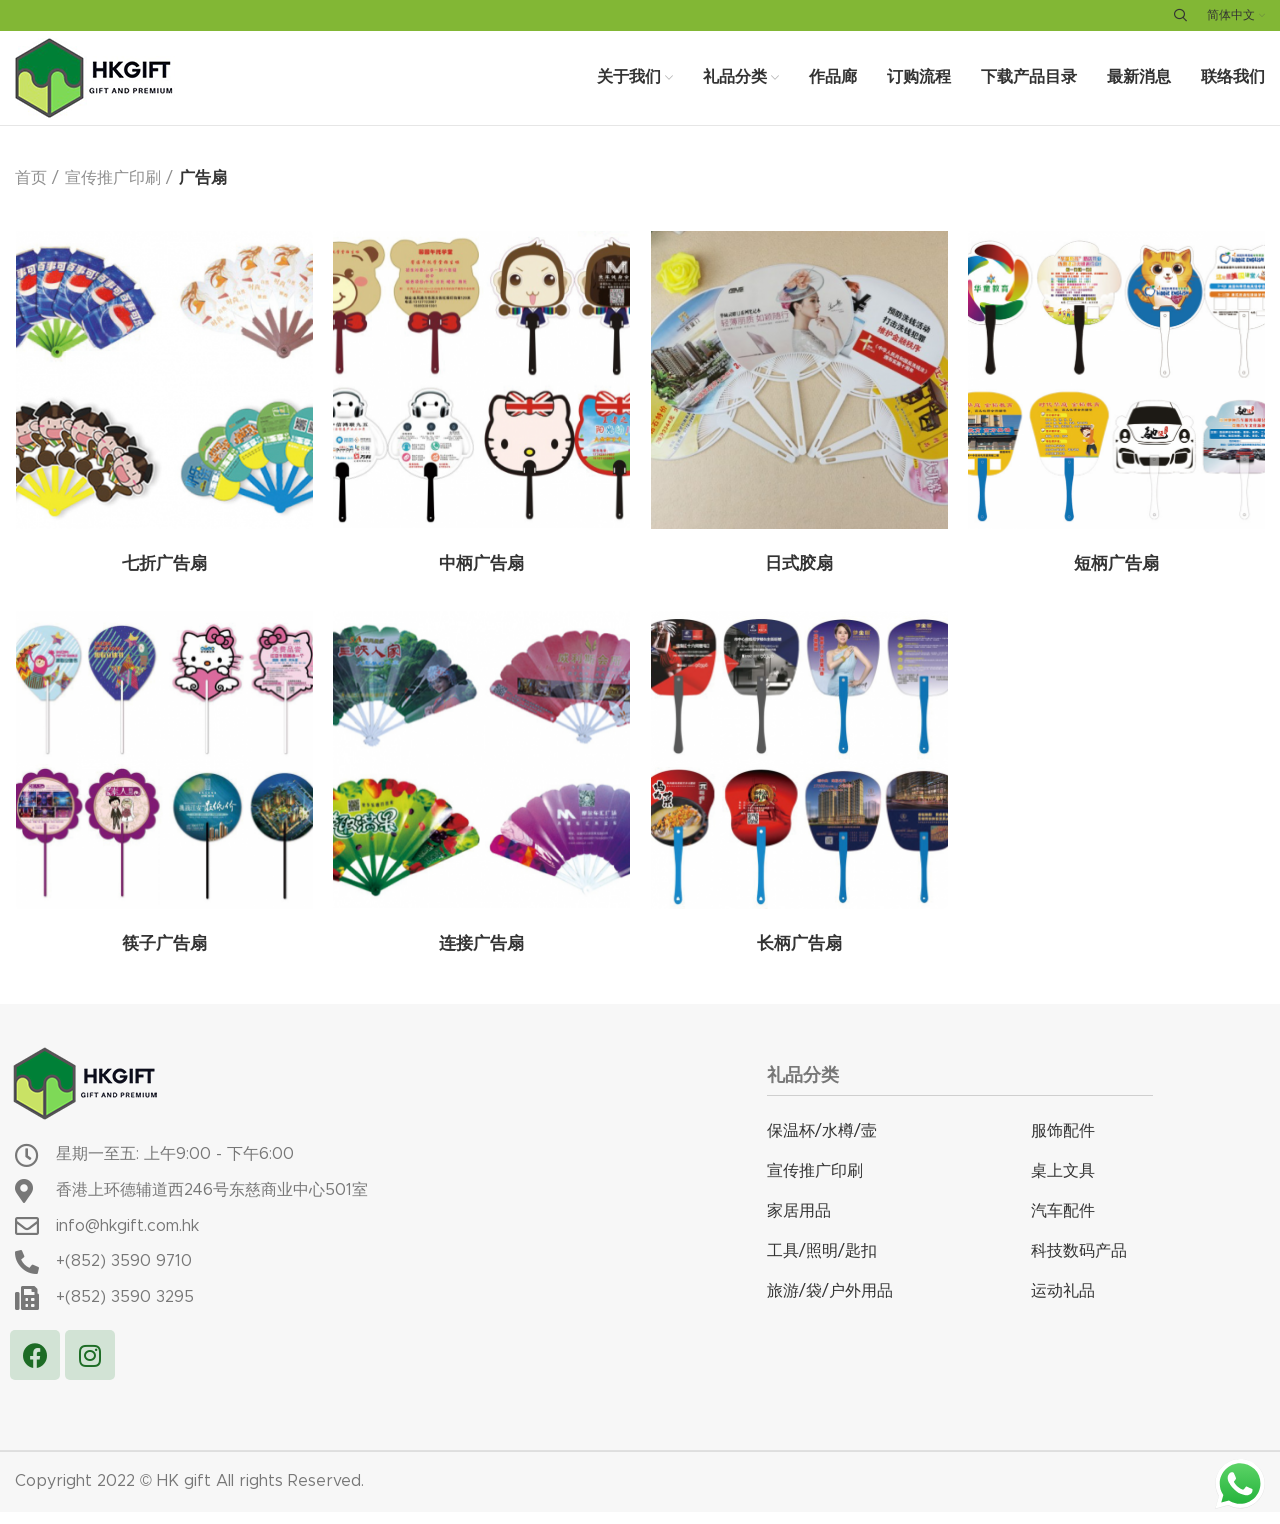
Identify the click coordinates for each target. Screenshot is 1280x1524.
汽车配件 (1063, 1224)
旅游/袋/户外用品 (830, 1304)
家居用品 (799, 1224)
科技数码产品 (1079, 1264)
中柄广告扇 (481, 579)
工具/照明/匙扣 (822, 1264)
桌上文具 (1063, 1184)
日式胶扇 (799, 579)
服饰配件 (1063, 1144)
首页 (31, 192)
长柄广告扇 (799, 959)
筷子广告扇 (164, 959)
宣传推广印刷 (113, 192)
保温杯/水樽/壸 (822, 1144)
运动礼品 (1063, 1304)
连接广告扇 (481, 959)
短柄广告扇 (1116, 579)
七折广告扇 (164, 579)
